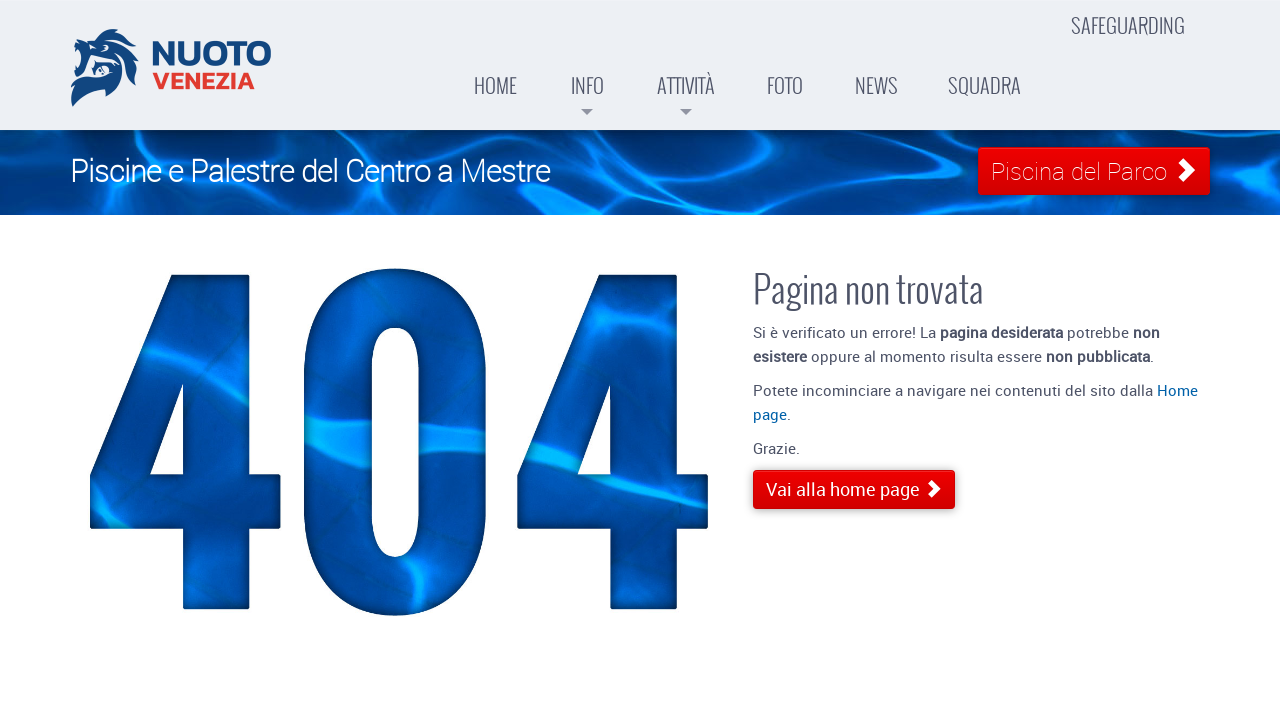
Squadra (984, 62)
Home (495, 62)
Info (587, 70)
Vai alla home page (854, 489)
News (876, 62)
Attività (686, 70)
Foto (785, 62)
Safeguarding (1128, 26)
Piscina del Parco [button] (1094, 171)
